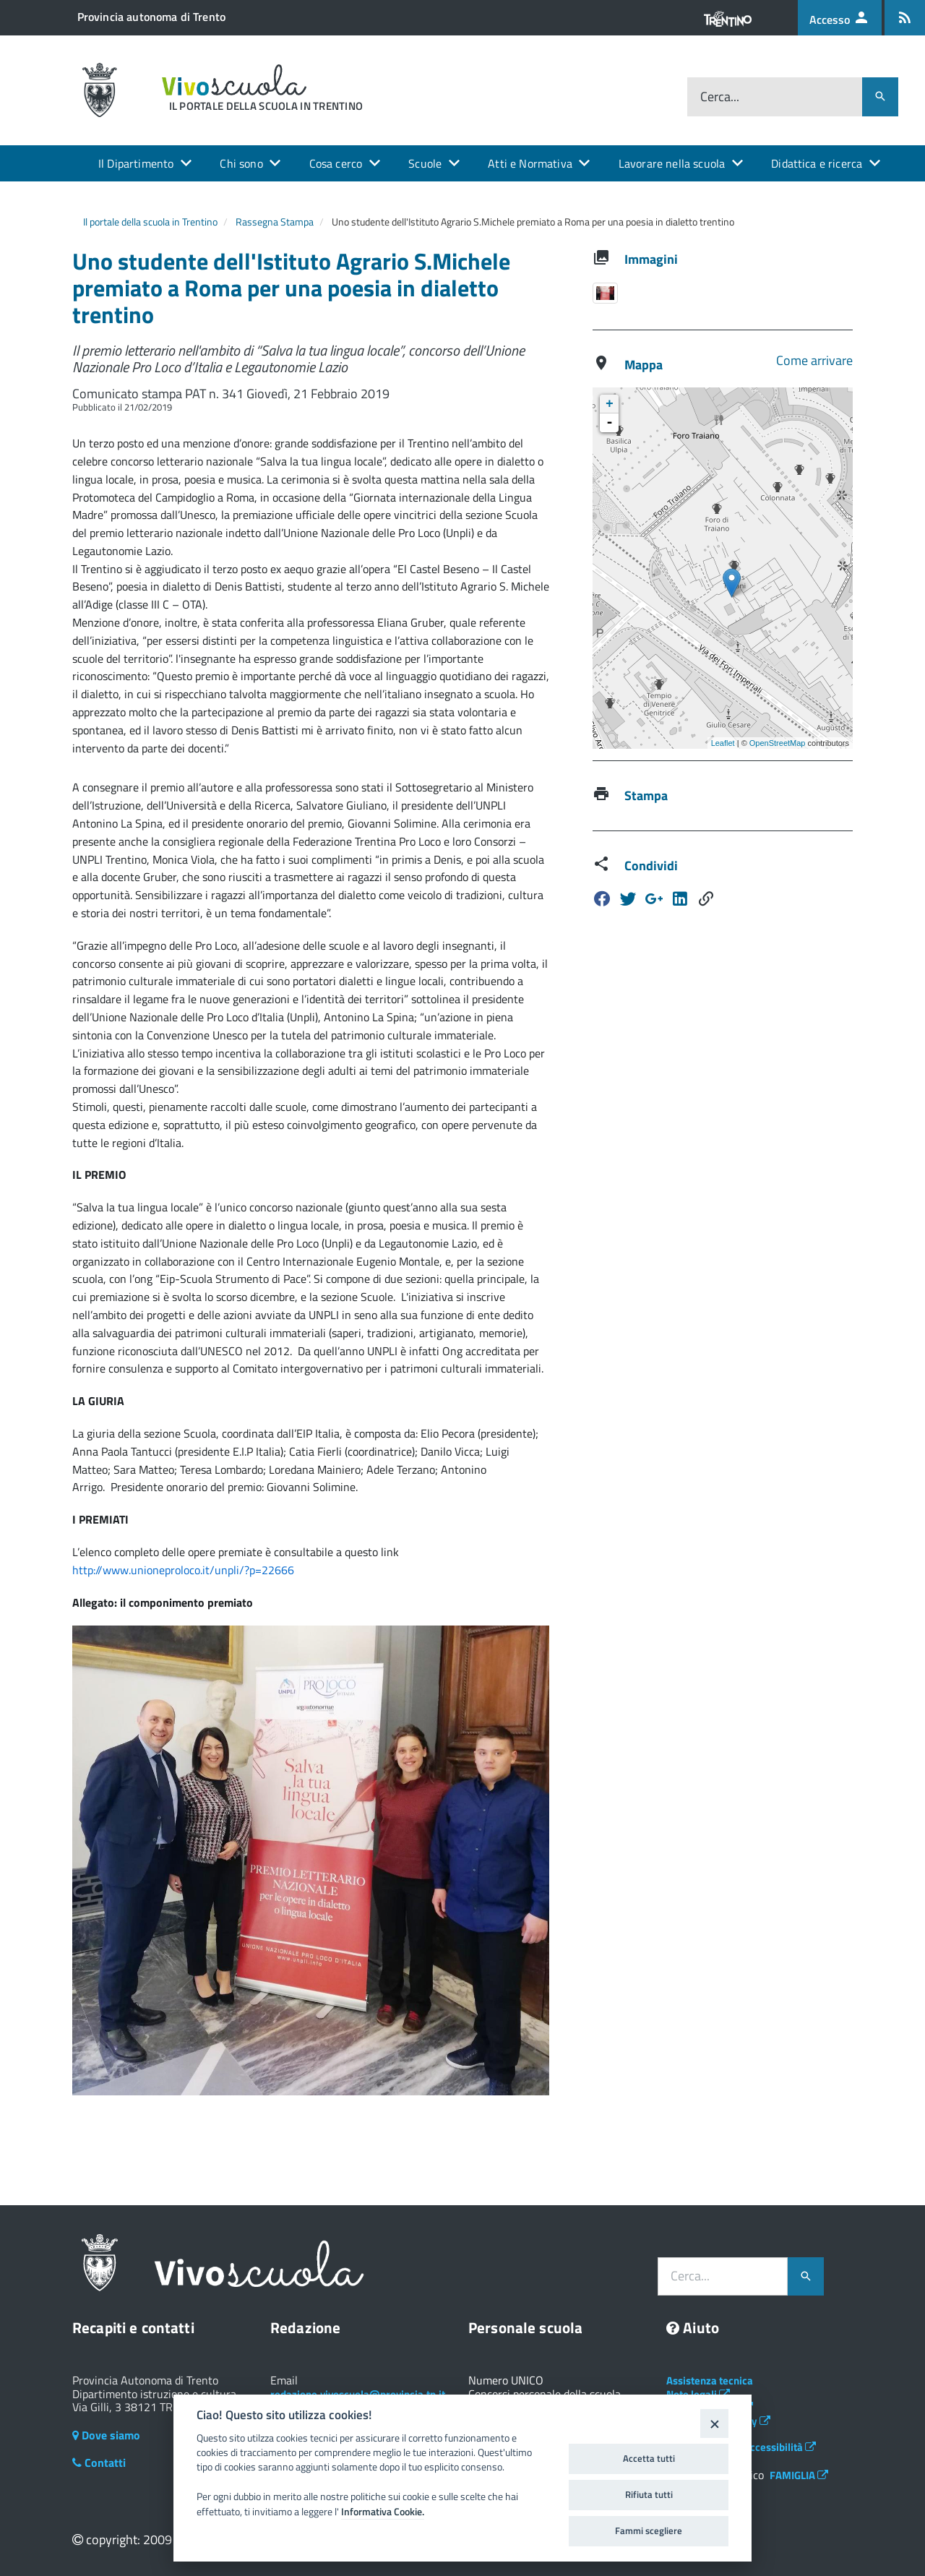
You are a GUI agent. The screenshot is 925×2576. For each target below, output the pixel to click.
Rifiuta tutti (649, 2494)
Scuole (425, 163)
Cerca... (719, 96)
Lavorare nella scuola (672, 163)
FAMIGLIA (799, 2475)
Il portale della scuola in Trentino (150, 221)
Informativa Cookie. (382, 2511)
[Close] (714, 2423)
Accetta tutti (649, 2458)
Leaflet (723, 743)
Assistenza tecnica (709, 2380)
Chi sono (241, 163)
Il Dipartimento (135, 163)
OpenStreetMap (777, 743)
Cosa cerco (336, 163)
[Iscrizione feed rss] (905, 17)
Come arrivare (814, 360)
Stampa (646, 795)
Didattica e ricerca (816, 163)
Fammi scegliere (648, 2530)
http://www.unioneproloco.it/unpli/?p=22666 (183, 1570)
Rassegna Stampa (275, 221)
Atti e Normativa (530, 163)
